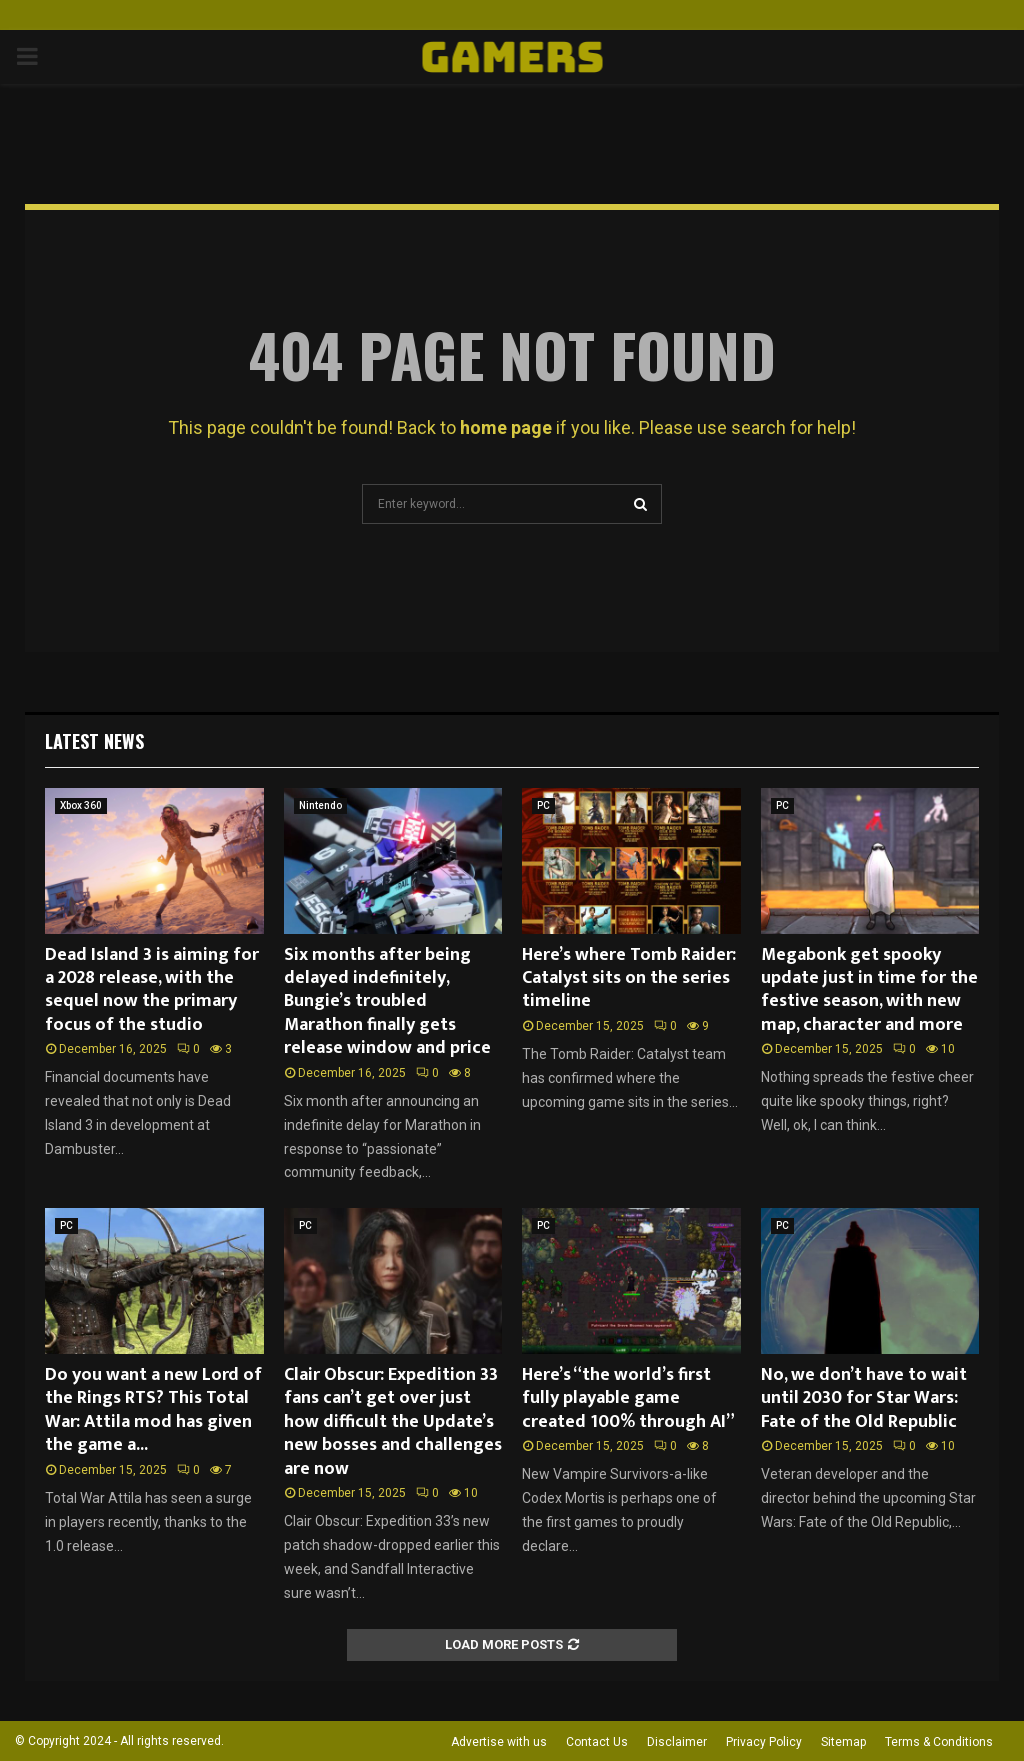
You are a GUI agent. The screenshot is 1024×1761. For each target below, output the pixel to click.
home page (506, 427)
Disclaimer (677, 1742)
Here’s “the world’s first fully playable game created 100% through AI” (628, 1398)
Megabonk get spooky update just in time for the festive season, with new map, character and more (869, 990)
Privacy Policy (764, 1742)
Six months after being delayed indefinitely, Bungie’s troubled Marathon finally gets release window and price (387, 1002)
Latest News (94, 741)
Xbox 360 (81, 805)
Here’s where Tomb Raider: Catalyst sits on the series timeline (629, 978)
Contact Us (597, 1742)
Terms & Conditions (939, 1742)
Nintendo (320, 805)
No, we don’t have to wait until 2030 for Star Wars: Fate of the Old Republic (864, 1398)
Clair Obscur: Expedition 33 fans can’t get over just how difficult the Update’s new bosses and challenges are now (393, 1422)
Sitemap (843, 1742)
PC (543, 805)
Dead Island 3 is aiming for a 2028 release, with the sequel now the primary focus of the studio (152, 990)
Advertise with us (499, 1742)
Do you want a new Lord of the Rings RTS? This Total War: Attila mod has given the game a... (153, 1410)
